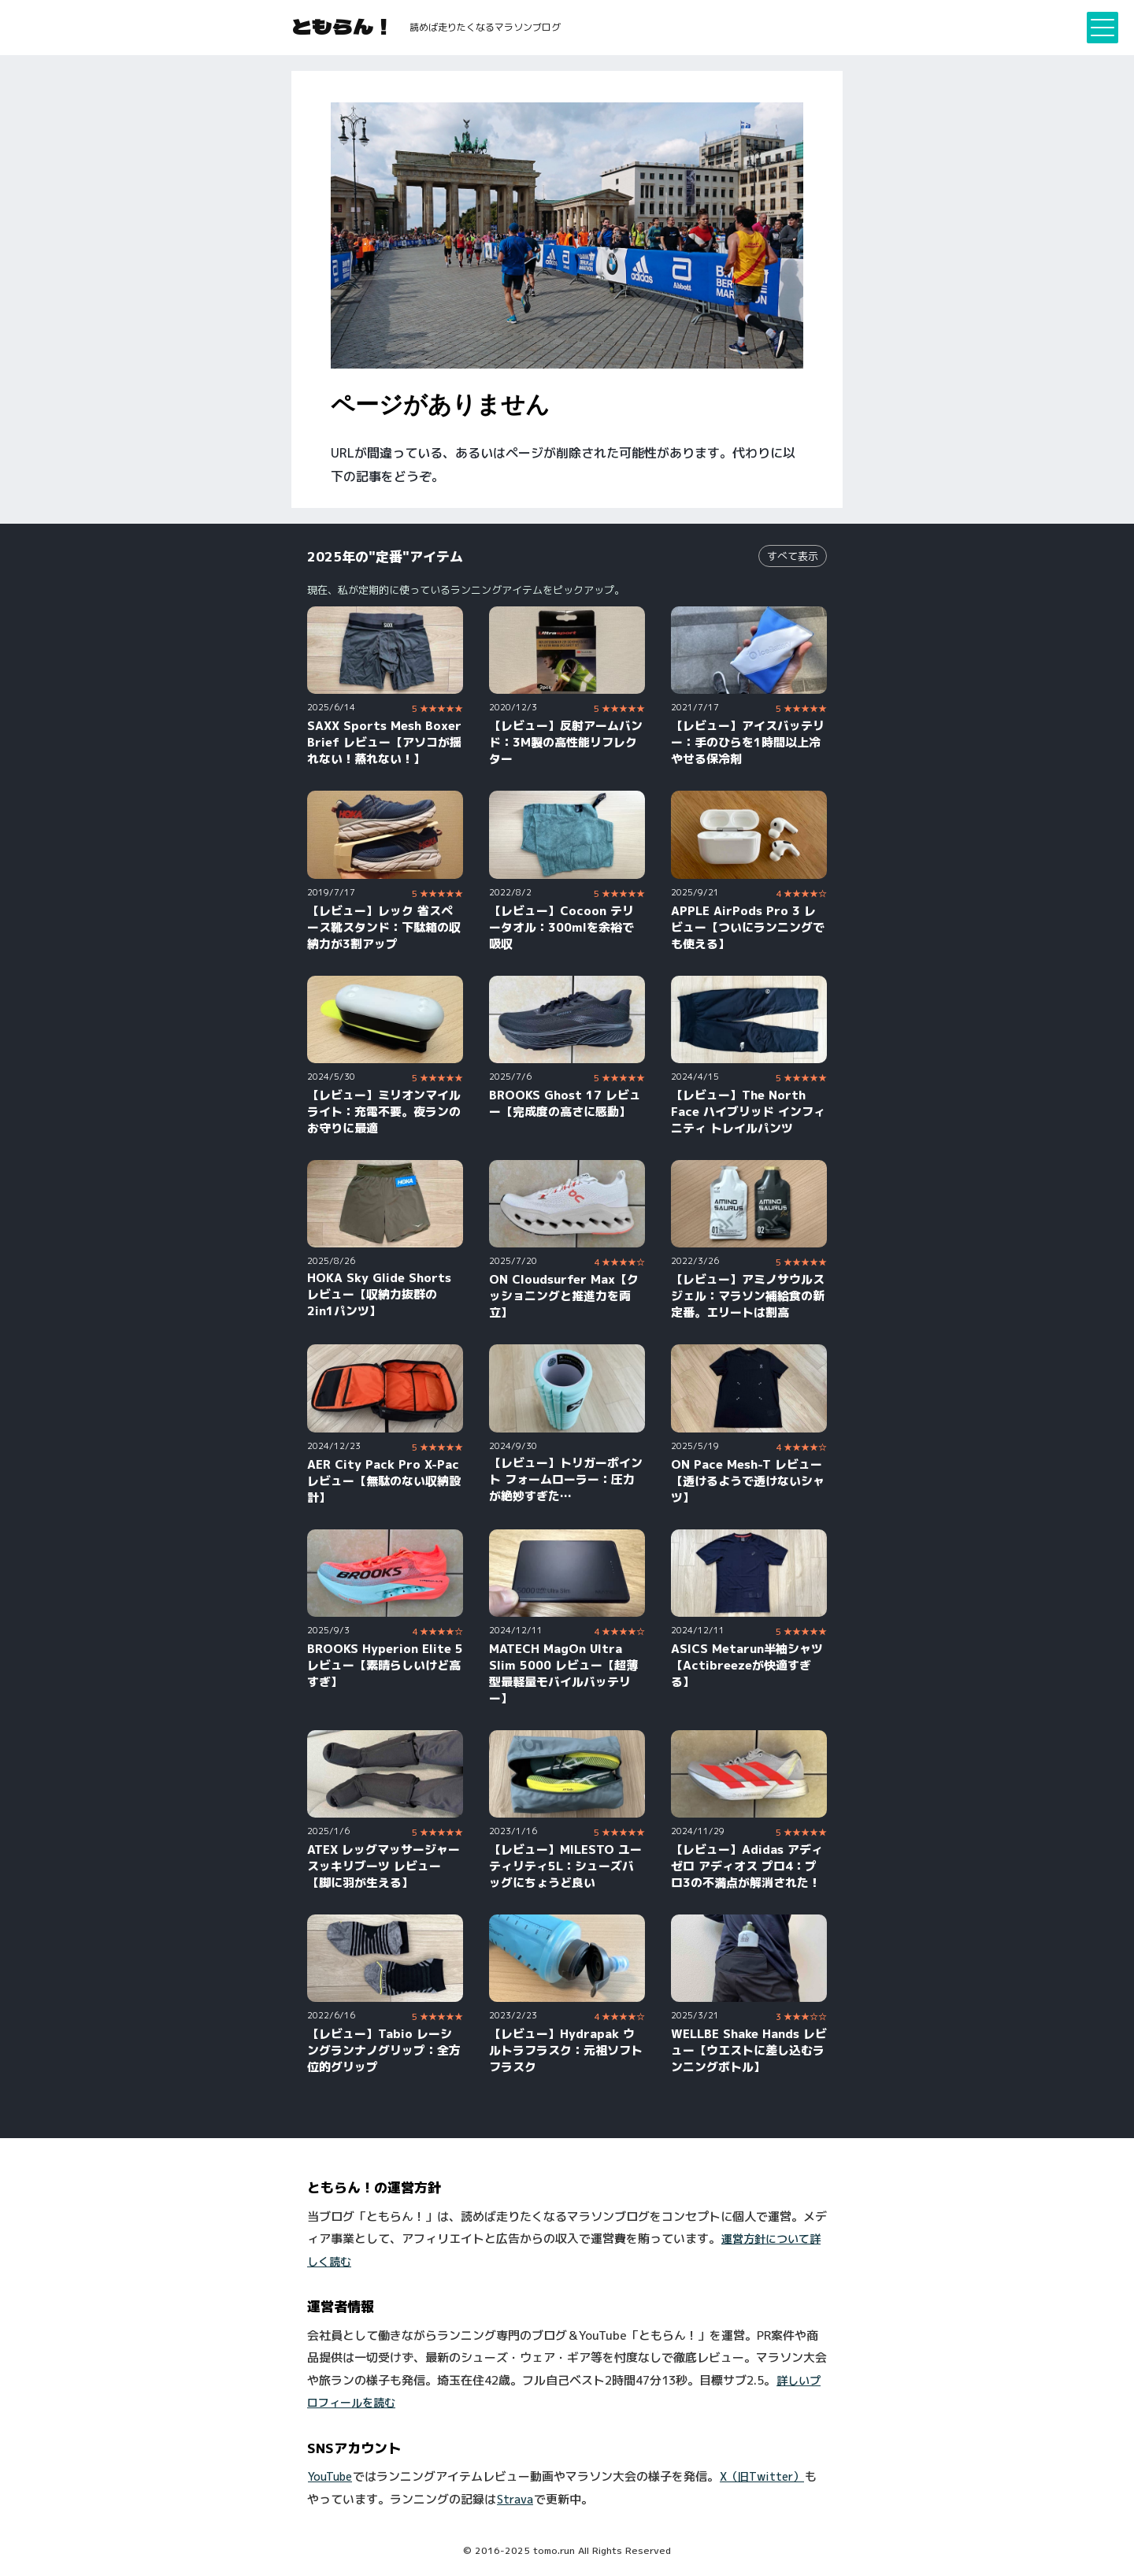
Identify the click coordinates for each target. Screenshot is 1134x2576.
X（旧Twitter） (762, 2476)
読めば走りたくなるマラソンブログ (485, 27)
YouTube (330, 2476)
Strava (515, 2499)
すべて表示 (792, 556)
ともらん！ (342, 25)
